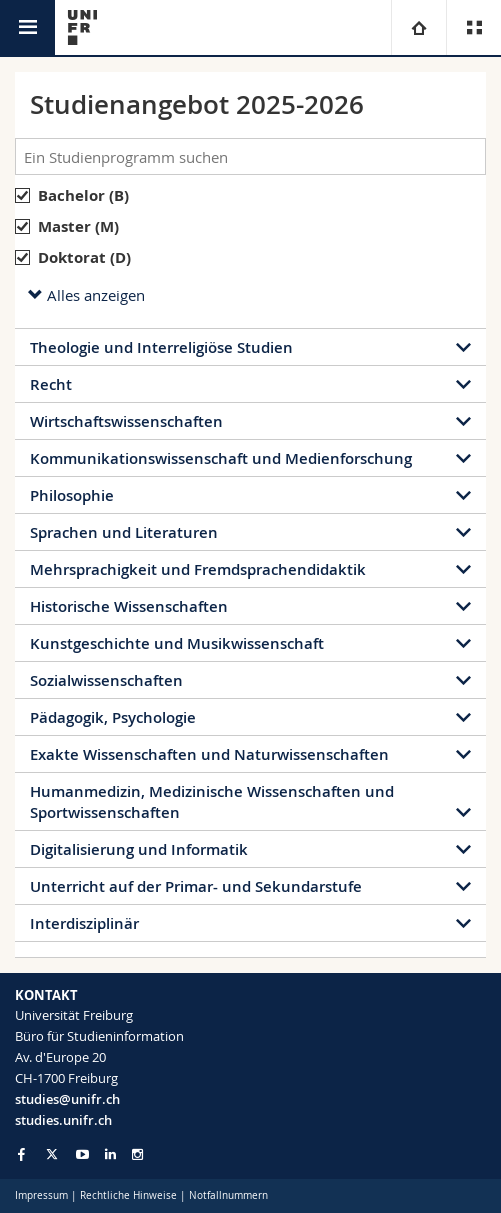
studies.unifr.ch (63, 1120)
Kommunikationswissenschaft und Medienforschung (221, 458)
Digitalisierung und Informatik (139, 849)
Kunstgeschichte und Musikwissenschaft (177, 643)
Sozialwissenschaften (106, 680)
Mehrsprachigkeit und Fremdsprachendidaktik (198, 569)
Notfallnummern (228, 1195)
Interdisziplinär (84, 923)
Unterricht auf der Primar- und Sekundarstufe (196, 886)
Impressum (41, 1195)
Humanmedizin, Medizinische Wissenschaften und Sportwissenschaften (212, 802)
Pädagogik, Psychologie (113, 717)
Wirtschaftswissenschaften (126, 421)
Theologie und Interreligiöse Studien (161, 347)
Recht (51, 384)
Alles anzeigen (86, 295)
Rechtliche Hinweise (128, 1195)
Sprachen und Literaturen (124, 532)
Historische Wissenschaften (129, 606)
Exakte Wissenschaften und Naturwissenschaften (209, 754)
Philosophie (72, 495)
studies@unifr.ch (67, 1099)
